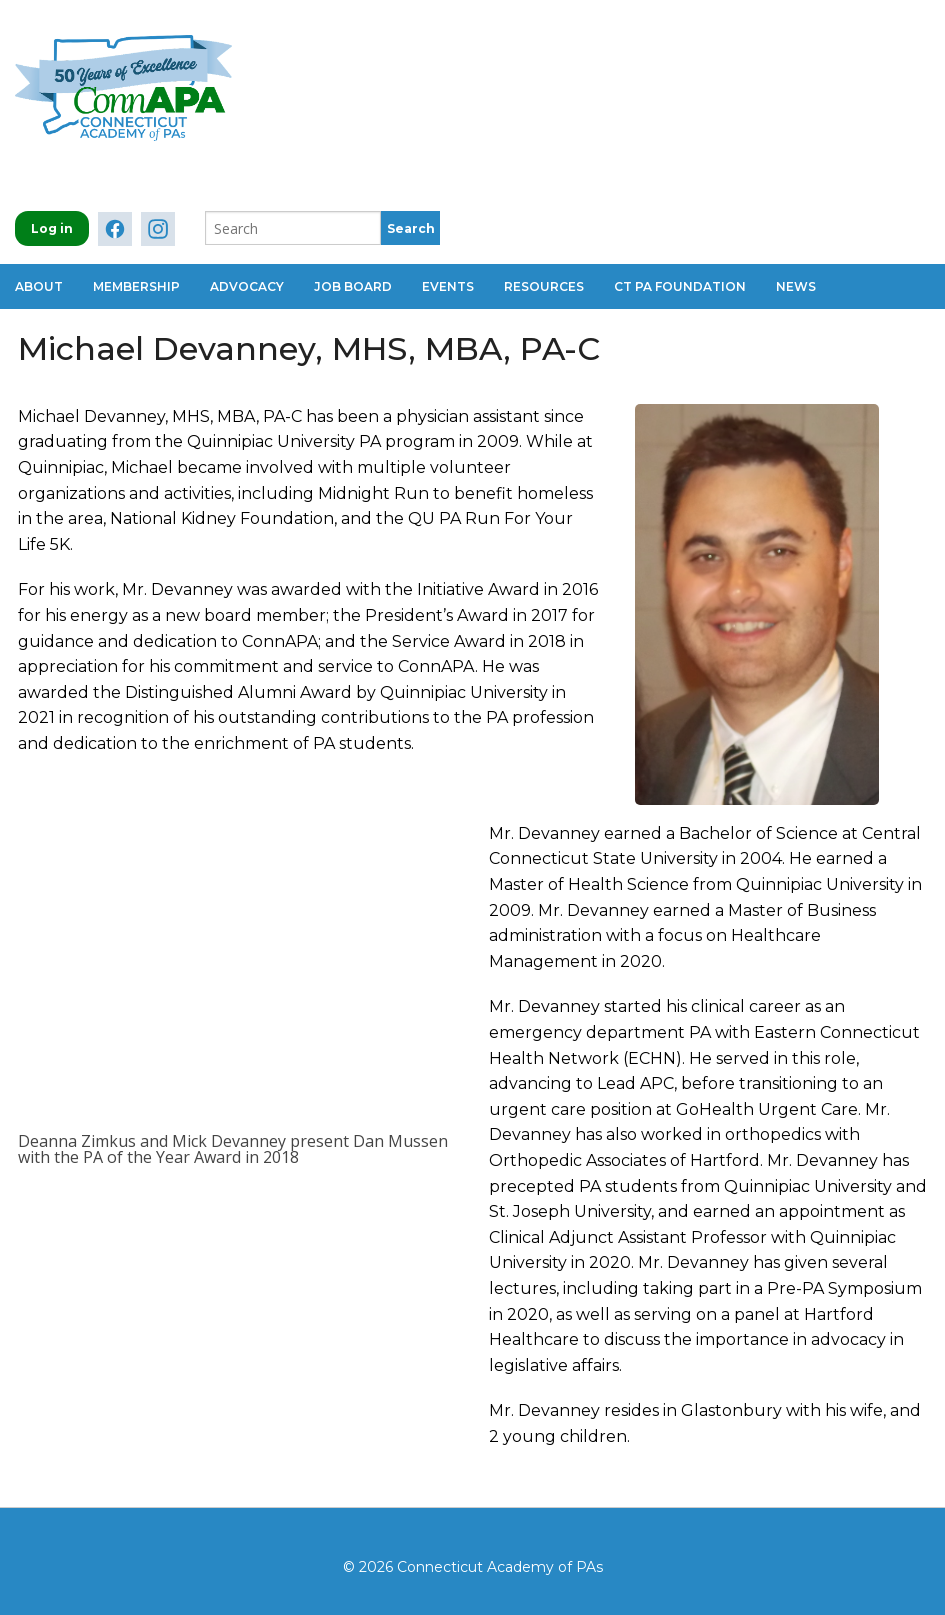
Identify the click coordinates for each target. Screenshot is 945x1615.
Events (448, 286)
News (796, 286)
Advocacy (247, 286)
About (39, 286)
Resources (544, 286)
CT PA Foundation (680, 286)
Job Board (353, 286)
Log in (52, 228)
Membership (136, 286)
